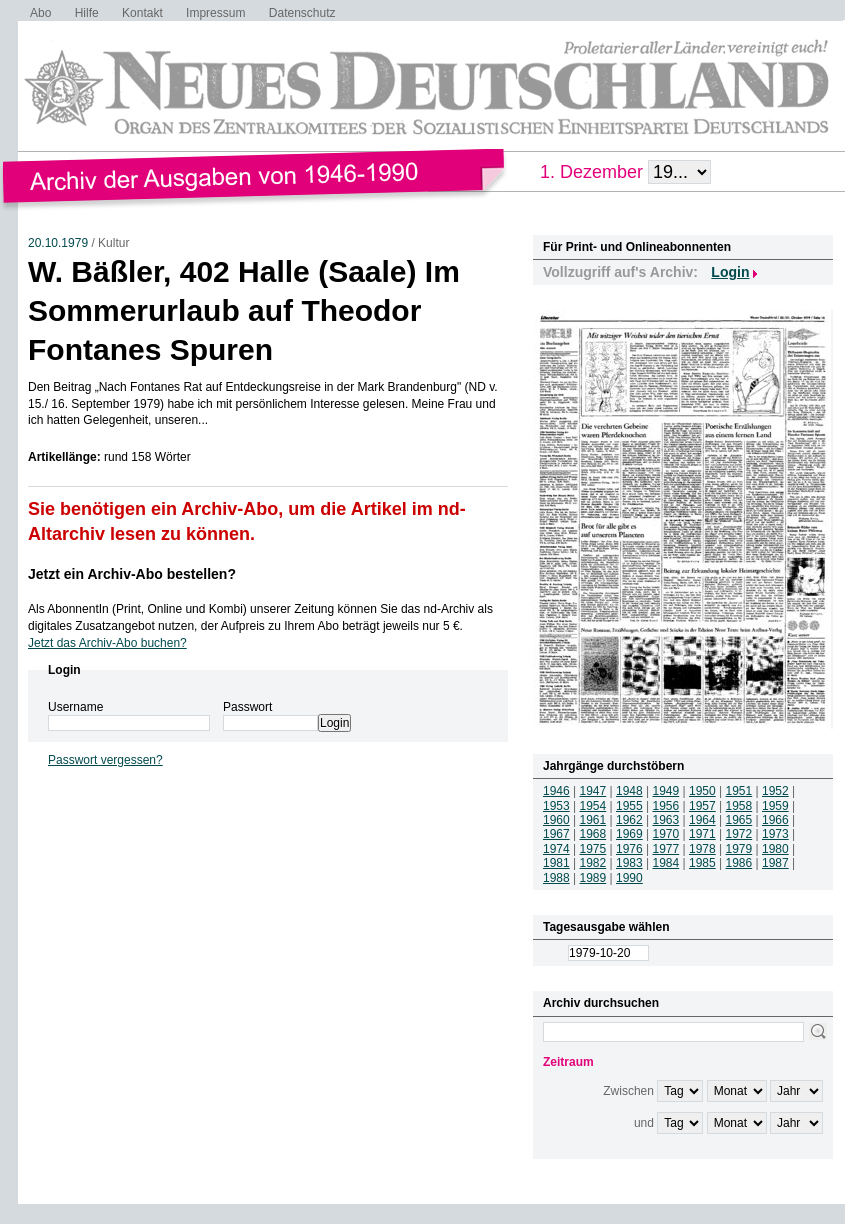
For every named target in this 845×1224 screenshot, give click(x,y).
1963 (666, 820)
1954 (593, 806)
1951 (739, 791)
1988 (556, 878)
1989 (593, 878)
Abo (40, 13)
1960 (556, 820)
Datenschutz (302, 13)
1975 (593, 849)
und (644, 1123)
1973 (775, 834)
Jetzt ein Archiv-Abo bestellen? (132, 574)
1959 (775, 806)
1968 (593, 834)
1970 (666, 834)
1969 (629, 834)
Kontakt (142, 13)
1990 (629, 878)
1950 (702, 791)
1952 (775, 791)
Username (75, 707)
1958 (739, 806)
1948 (629, 791)
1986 (739, 863)
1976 (629, 849)
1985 (702, 863)
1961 (593, 820)
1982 (593, 863)
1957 (702, 806)
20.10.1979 (58, 243)
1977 (666, 849)
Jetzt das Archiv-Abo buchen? (107, 643)
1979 (739, 849)
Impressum (215, 13)
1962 (629, 820)
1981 (556, 863)
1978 (702, 849)
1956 (666, 806)
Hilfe (87, 13)
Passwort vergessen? (105, 760)
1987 (775, 863)
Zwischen (628, 1091)
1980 (775, 849)
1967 (556, 834)
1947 (593, 791)
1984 (666, 863)
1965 (739, 820)
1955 (629, 806)
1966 (775, 820)
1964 (702, 820)
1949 (666, 791)
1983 (629, 863)
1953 (556, 806)
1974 (556, 849)
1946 (556, 791)
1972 (739, 834)
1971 (702, 834)
